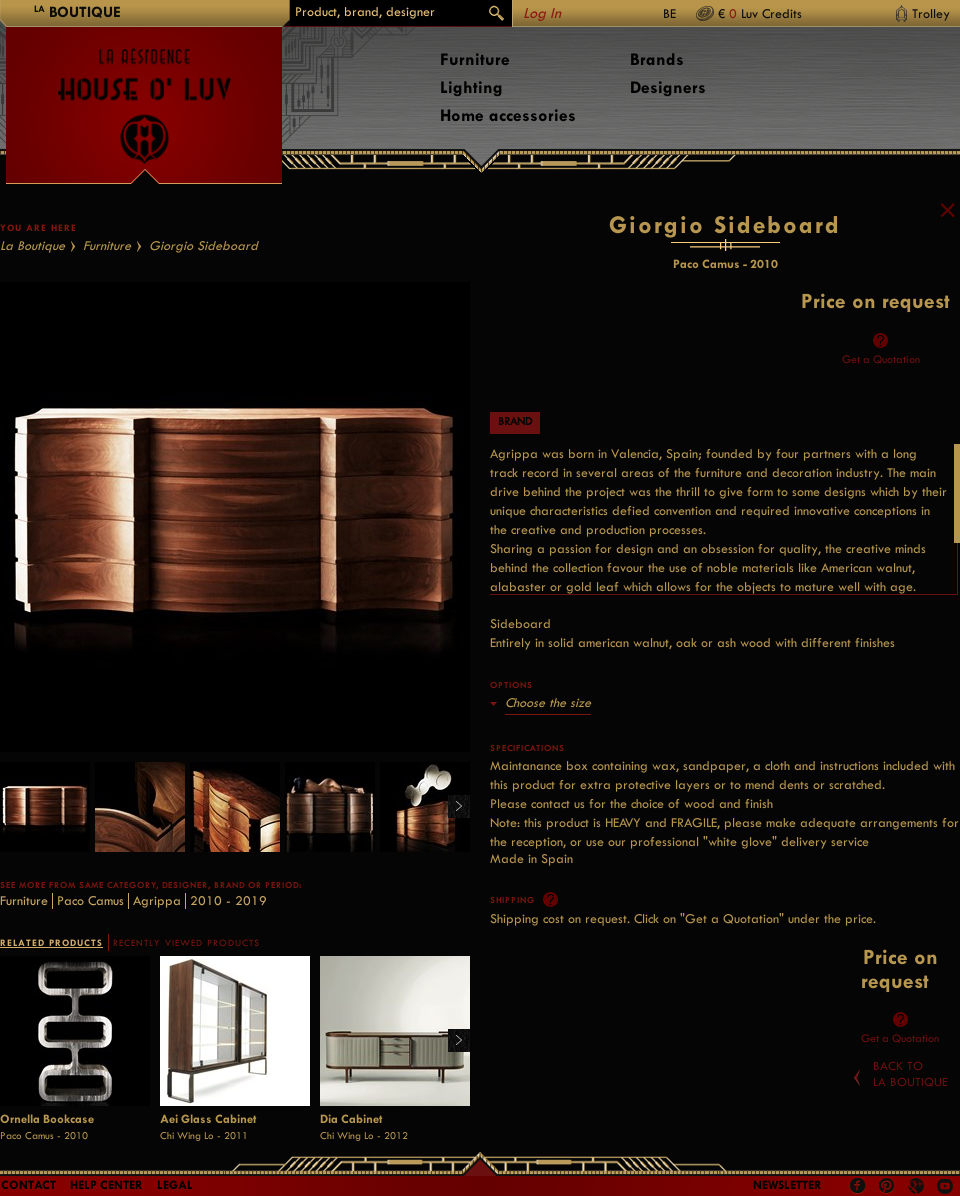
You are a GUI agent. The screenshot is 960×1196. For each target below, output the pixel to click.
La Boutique (32, 293)
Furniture (475, 59)
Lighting (471, 87)
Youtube (945, 1186)
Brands (657, 59)
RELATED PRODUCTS (51, 990)
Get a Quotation (881, 406)
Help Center (106, 1185)
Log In (542, 13)
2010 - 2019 (228, 948)
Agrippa (157, 948)
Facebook (858, 1186)
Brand (515, 469)
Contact (28, 1185)
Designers (668, 87)
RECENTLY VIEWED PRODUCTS (186, 991)
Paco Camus (90, 948)
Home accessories (508, 115)
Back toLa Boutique (910, 1121)
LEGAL (175, 1185)
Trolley (931, 13)
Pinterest (887, 1186)
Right (451, 855)
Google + (918, 1187)
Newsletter (787, 1185)
